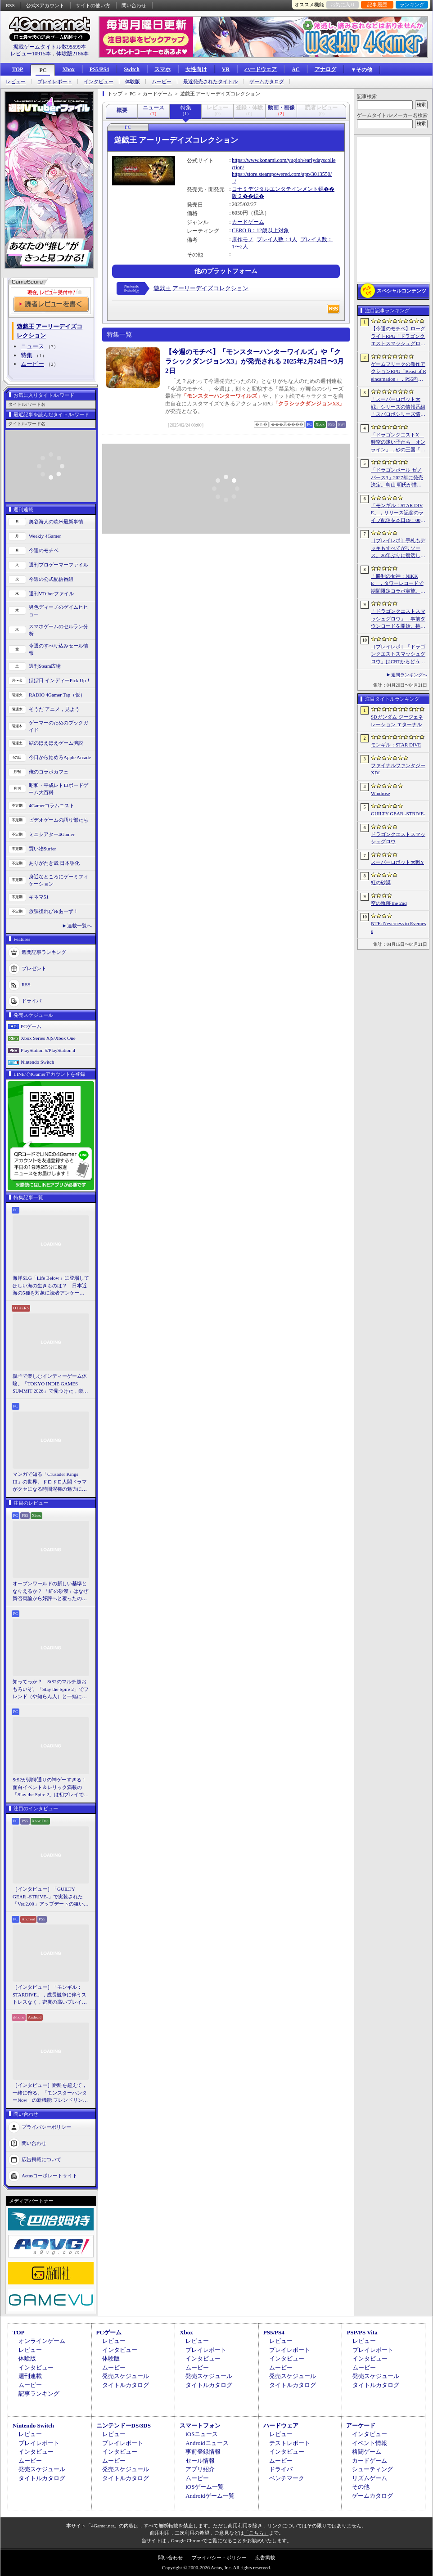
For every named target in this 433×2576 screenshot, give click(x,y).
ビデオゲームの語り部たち (58, 820)
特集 (26, 355)
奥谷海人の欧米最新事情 (56, 521)
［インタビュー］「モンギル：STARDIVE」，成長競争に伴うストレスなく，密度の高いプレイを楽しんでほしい (50, 1995)
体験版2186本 (72, 53)
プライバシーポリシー (46, 2126)
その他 (361, 2486)
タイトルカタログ (125, 2385)
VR (226, 69)
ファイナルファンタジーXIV (398, 769)
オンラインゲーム (41, 2341)
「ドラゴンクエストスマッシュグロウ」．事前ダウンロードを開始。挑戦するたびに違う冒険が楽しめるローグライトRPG (398, 619)
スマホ (162, 69)
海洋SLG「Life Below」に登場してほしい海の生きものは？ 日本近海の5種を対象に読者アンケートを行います (51, 1286)
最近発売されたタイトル (210, 81)
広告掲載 (265, 2557)
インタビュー (98, 81)
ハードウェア (260, 69)
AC (295, 69)
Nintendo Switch (37, 1062)
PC (42, 70)
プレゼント (34, 968)
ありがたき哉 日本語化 (54, 863)
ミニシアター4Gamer (51, 834)
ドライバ (31, 1000)
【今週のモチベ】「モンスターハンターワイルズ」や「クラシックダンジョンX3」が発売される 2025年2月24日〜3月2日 (254, 361)
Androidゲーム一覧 (209, 2495)
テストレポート (289, 2443)
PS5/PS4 (99, 69)
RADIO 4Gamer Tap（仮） (57, 694)
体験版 (132, 81)
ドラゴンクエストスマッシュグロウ (398, 838)
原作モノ (242, 239)
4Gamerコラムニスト (51, 805)
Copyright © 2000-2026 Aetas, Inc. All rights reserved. (216, 2567)
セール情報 (200, 2460)
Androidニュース (206, 2443)
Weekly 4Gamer (45, 536)
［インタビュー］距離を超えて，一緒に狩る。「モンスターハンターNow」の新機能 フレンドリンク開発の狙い (50, 2093)
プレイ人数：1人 (277, 239)
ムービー (161, 81)
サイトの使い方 (93, 5)
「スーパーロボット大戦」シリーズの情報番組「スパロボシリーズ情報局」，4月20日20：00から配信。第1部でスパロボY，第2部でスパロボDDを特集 (398, 407)
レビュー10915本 (30, 53)
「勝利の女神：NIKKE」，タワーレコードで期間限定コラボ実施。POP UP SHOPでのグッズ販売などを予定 (397, 584)
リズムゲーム (369, 2478)
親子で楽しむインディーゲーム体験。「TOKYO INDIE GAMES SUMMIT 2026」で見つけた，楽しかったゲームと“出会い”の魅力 (50, 1384)
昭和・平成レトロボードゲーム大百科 (58, 789)
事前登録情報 (203, 2451)
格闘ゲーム (366, 2451)
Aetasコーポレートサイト (49, 2175)
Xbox (68, 69)
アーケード (360, 2425)
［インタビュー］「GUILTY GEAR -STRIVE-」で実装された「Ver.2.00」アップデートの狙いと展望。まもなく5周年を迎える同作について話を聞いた (51, 1897)
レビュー (16, 81)
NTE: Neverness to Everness (398, 927)
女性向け (196, 69)
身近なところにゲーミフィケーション (58, 880)
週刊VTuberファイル (51, 593)
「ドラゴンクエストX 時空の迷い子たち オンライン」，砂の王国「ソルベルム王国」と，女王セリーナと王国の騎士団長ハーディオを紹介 (398, 443)
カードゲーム (248, 222)
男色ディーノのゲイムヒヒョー (58, 610)
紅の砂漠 (381, 882)
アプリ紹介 (200, 2469)
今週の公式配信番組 (51, 579)
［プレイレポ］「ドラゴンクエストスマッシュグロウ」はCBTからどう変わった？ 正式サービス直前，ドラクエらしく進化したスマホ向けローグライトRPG (398, 654)
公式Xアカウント (45, 5)
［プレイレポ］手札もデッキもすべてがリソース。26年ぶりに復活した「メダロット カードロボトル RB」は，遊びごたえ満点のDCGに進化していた (398, 548)
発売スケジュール (125, 2376)
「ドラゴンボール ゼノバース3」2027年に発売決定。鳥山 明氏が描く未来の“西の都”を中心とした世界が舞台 (398, 478)
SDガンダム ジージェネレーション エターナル (397, 720)
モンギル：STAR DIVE (396, 744)
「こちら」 (256, 2533)
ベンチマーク (286, 2478)
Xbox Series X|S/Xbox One (48, 1038)
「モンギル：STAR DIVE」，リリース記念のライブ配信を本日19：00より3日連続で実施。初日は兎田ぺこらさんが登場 (398, 513)
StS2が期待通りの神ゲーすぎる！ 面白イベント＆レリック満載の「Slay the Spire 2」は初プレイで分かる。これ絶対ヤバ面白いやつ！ (51, 1787)
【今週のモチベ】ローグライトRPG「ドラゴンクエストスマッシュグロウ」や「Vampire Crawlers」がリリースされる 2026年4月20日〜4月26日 (398, 336)
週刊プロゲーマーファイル (58, 564)
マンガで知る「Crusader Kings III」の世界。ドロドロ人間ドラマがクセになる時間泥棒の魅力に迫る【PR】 (50, 1482)
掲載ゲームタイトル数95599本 (49, 47)
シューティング (372, 2469)
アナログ (325, 69)
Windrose (380, 793)
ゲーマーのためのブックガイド (58, 726)
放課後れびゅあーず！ (53, 911)
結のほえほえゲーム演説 (56, 743)
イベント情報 (369, 2443)
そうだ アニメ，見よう (54, 709)
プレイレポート (54, 81)
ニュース (32, 346)
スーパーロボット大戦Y (397, 862)
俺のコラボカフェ (48, 771)
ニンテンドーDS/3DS (123, 2425)
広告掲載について (41, 2159)
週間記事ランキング (44, 951)
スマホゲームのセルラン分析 (58, 630)
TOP (17, 69)
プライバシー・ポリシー (219, 2557)
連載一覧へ (79, 925)
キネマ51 (39, 896)
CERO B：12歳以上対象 (260, 230)
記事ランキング (38, 2393)
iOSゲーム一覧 (204, 2486)
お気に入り (342, 4)
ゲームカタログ (266, 81)
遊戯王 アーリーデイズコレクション (200, 288)
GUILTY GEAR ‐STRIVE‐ (398, 813)
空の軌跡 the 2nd (388, 903)
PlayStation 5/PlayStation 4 (48, 1050)
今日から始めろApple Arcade (60, 757)
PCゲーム (31, 1026)
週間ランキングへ (409, 674)
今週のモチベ (44, 550)
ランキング (412, 4)
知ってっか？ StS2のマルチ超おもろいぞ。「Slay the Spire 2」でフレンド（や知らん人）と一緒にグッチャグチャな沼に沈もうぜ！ (51, 1689)
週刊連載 (30, 2376)
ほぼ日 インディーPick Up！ (60, 680)
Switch (132, 69)
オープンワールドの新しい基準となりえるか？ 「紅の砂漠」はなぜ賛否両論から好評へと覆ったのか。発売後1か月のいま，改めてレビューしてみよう (50, 1591)
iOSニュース (201, 2434)
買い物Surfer (42, 848)
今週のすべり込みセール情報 (58, 649)
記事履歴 (377, 4)
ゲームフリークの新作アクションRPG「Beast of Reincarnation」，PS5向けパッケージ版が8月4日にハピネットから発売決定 (398, 372)
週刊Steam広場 (45, 666)
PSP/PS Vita (362, 2332)
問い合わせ (134, 5)
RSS (10, 5)
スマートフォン (200, 2425)
